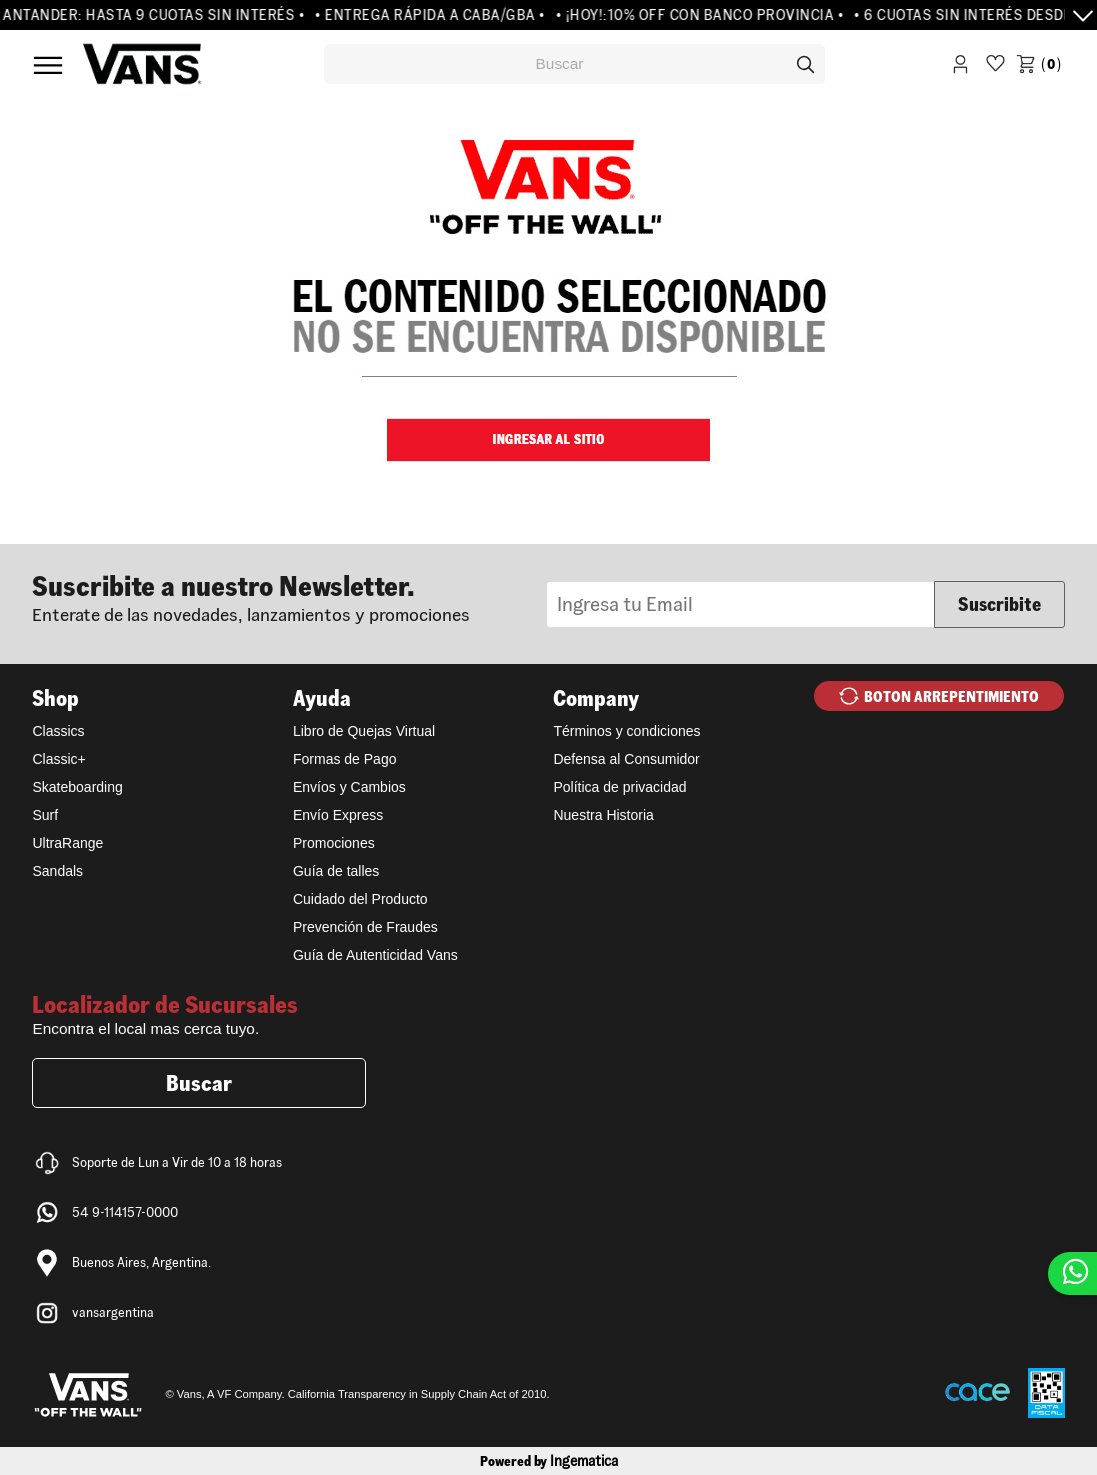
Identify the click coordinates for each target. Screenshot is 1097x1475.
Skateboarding (77, 787)
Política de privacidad (619, 787)
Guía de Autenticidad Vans (375, 955)
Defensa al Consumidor (626, 759)
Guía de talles (336, 871)
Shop (55, 698)
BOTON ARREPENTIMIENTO (951, 696)
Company (596, 698)
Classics (58, 731)
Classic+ (58, 759)
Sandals (57, 871)
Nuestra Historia (603, 815)
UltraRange (67, 843)
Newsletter (289, 596)
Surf (45, 815)
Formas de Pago (345, 759)
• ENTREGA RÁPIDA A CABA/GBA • (436, 15)
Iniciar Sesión (960, 67)
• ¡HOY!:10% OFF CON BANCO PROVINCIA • (705, 15)
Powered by (549, 1461)
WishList (995, 67)
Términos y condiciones (626, 731)
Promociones (334, 843)
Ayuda (322, 698)
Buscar (199, 1083)
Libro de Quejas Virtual (364, 731)
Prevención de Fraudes (365, 927)
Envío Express (338, 815)
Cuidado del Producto (360, 899)
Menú (48, 65)
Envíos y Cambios (349, 787)
